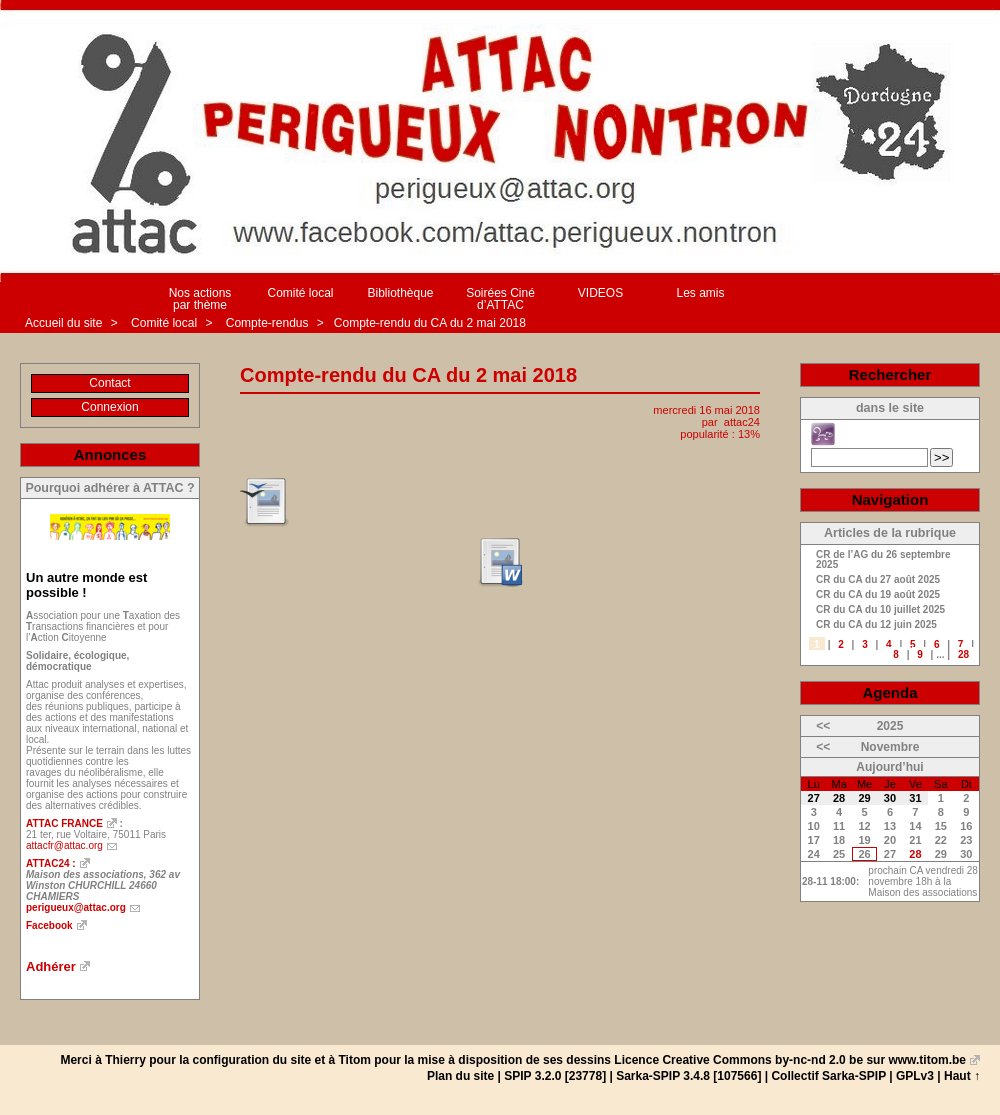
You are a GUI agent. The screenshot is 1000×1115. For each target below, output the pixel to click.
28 (963, 654)
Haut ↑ (962, 1076)
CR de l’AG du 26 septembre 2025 (883, 560)
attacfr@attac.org (64, 845)
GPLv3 (915, 1076)
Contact (109, 383)
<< (823, 726)
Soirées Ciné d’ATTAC (500, 299)
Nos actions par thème (200, 299)
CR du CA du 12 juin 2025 (876, 625)
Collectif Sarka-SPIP (828, 1076)
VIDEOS (600, 293)
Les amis (700, 293)
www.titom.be (927, 1060)
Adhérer (51, 966)
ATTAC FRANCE (64, 823)
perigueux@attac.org (76, 907)
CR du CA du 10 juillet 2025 (880, 610)
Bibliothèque (400, 293)
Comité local (300, 293)
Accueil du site (63, 323)
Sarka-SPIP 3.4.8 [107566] (688, 1076)
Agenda (889, 692)
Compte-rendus (269, 323)
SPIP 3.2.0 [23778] (555, 1076)
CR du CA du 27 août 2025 (878, 580)
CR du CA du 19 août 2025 (878, 595)
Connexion (109, 407)
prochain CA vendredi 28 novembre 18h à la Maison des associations (923, 881)
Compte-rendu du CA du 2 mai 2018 (430, 323)
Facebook (49, 925)
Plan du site (460, 1076)
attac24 (742, 422)
